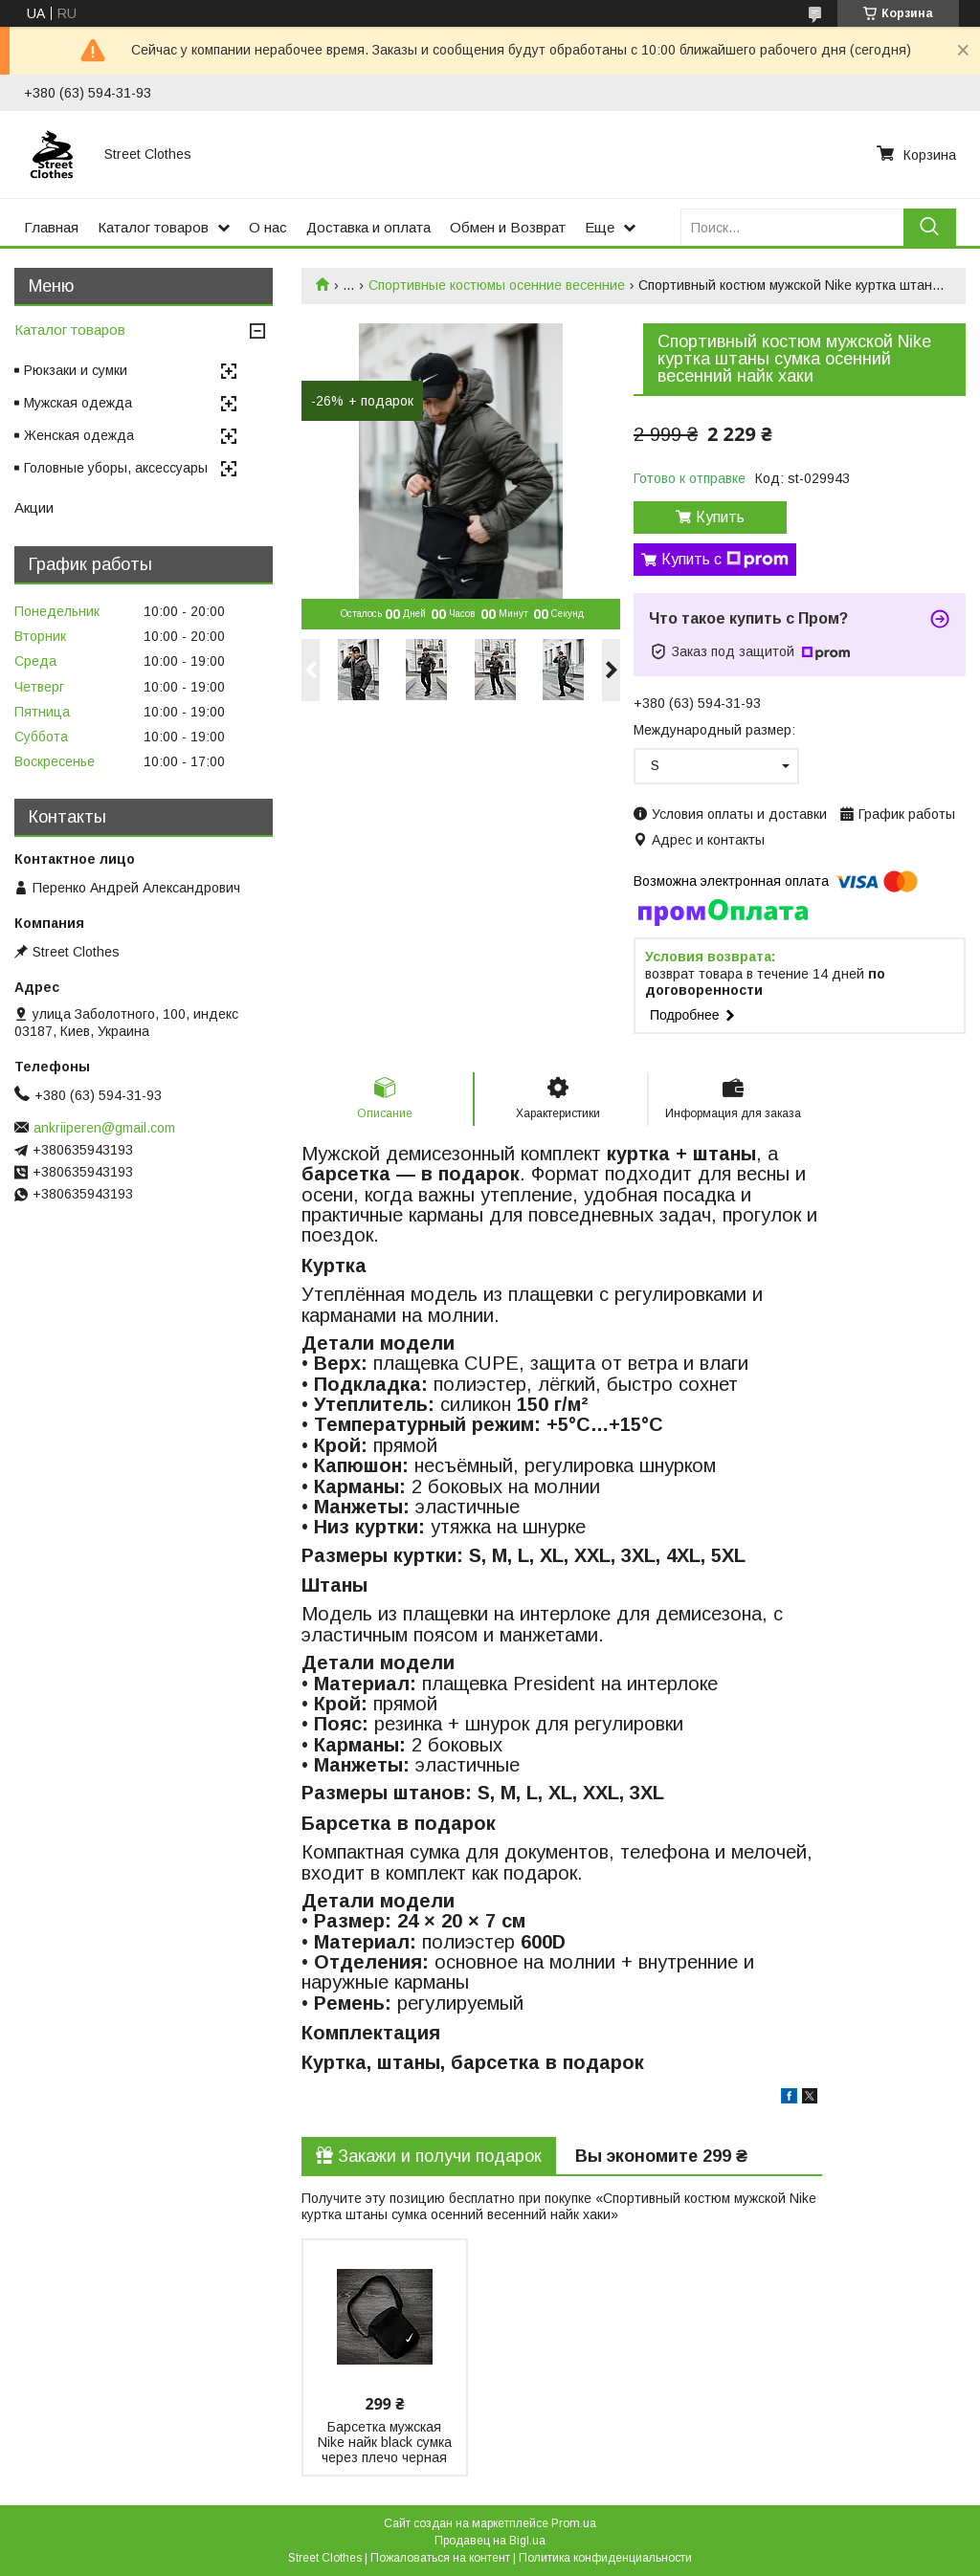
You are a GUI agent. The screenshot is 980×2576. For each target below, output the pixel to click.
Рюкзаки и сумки (75, 370)
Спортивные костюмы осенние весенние (496, 285)
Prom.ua (573, 2523)
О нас (268, 227)
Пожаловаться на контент (440, 2558)
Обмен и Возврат (508, 227)
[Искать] (929, 227)
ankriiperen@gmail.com (104, 1127)
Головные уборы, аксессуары (116, 467)
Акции (34, 507)
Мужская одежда (78, 402)
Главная (51, 227)
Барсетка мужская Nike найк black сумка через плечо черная (385, 2442)
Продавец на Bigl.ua (490, 2540)
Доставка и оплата (368, 227)
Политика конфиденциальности (605, 2558)
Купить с (725, 559)
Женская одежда (79, 435)
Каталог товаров (153, 227)
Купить (720, 517)
